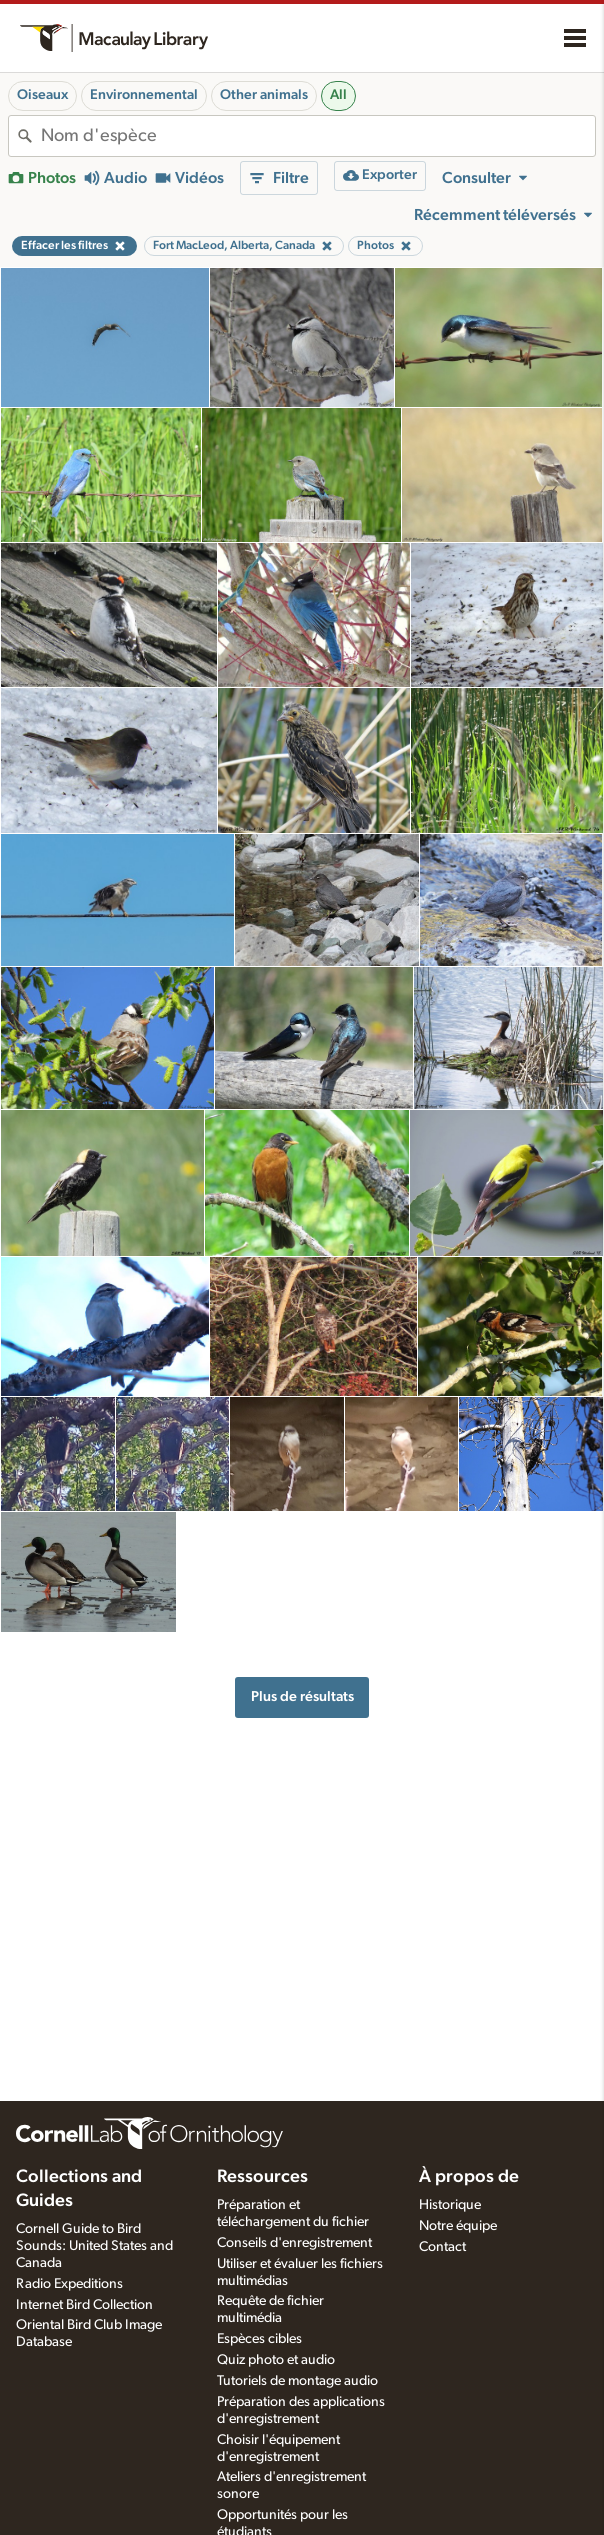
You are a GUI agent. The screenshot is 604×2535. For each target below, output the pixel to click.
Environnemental (144, 95)
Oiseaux (42, 95)
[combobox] (318, 136)
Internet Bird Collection (84, 2305)
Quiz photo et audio (276, 2360)
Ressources (262, 2177)
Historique (450, 2205)
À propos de (469, 2177)
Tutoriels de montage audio (297, 2381)
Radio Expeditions (69, 2284)
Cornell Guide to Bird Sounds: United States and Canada (94, 2246)
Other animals (264, 95)
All (338, 95)
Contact (442, 2247)
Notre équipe (458, 2226)
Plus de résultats (302, 1696)
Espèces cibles (259, 2339)
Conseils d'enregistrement (294, 2243)
